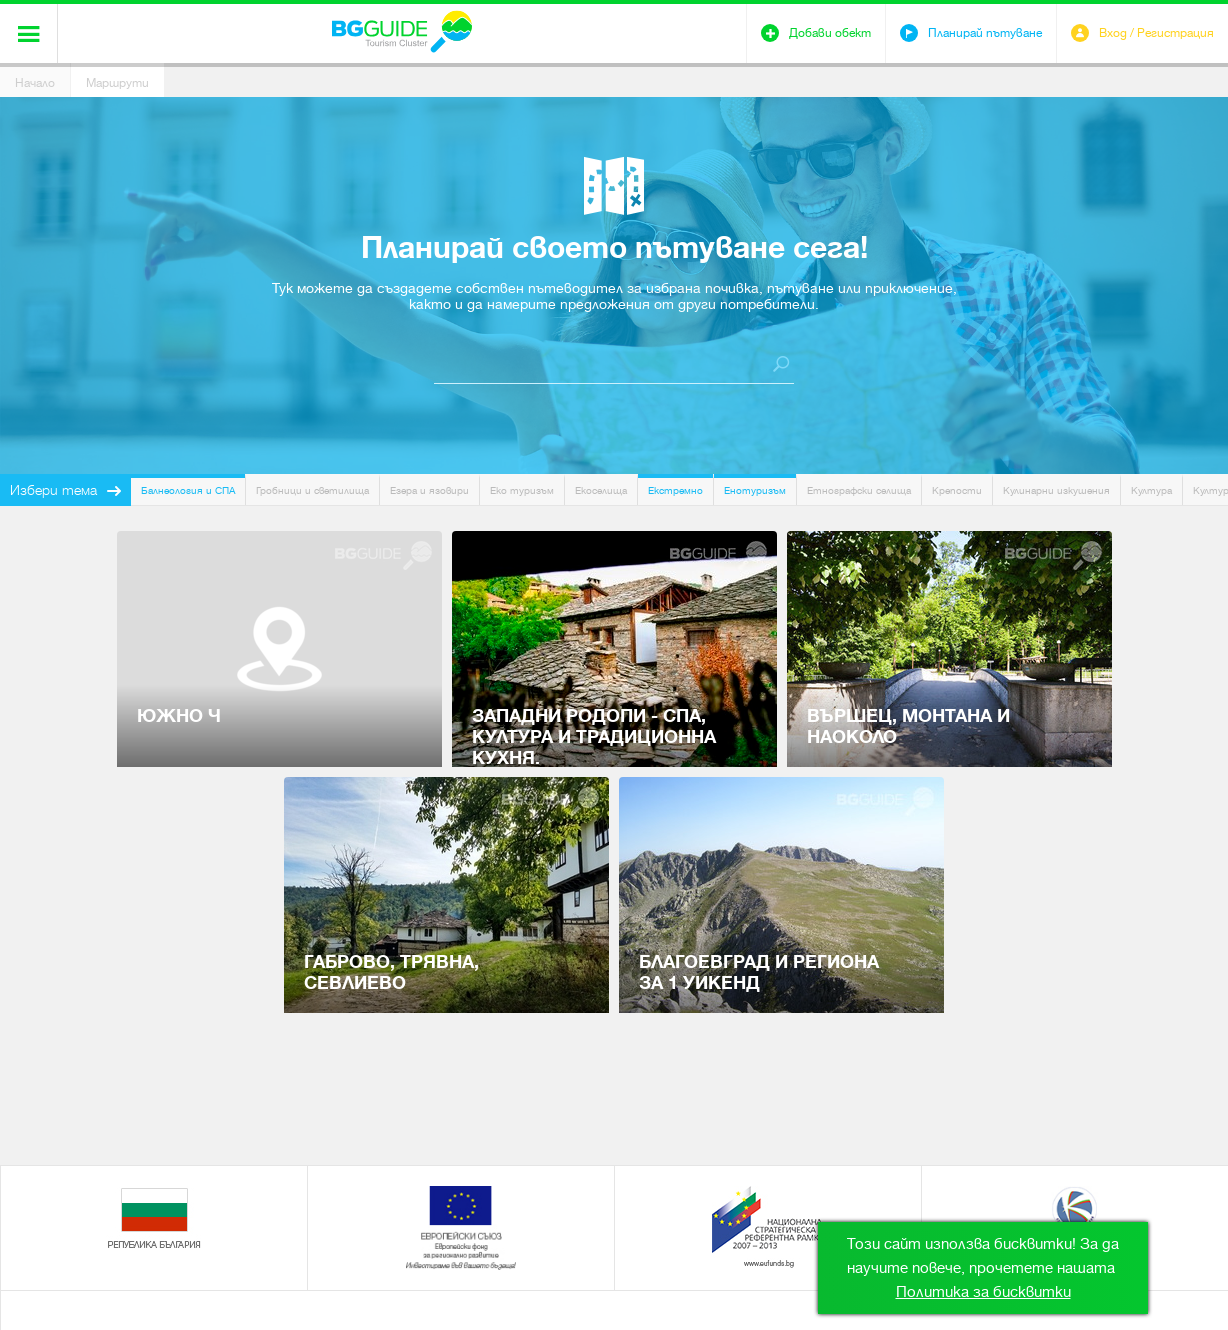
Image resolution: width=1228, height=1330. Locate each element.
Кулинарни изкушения (1056, 490)
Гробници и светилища (312, 490)
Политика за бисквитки (983, 1292)
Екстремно (675, 490)
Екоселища (601, 490)
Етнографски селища (859, 490)
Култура (1151, 490)
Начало (35, 83)
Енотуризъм (755, 490)
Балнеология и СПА (188, 490)
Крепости (957, 490)
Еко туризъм (522, 490)
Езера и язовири (429, 490)
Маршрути (117, 83)
